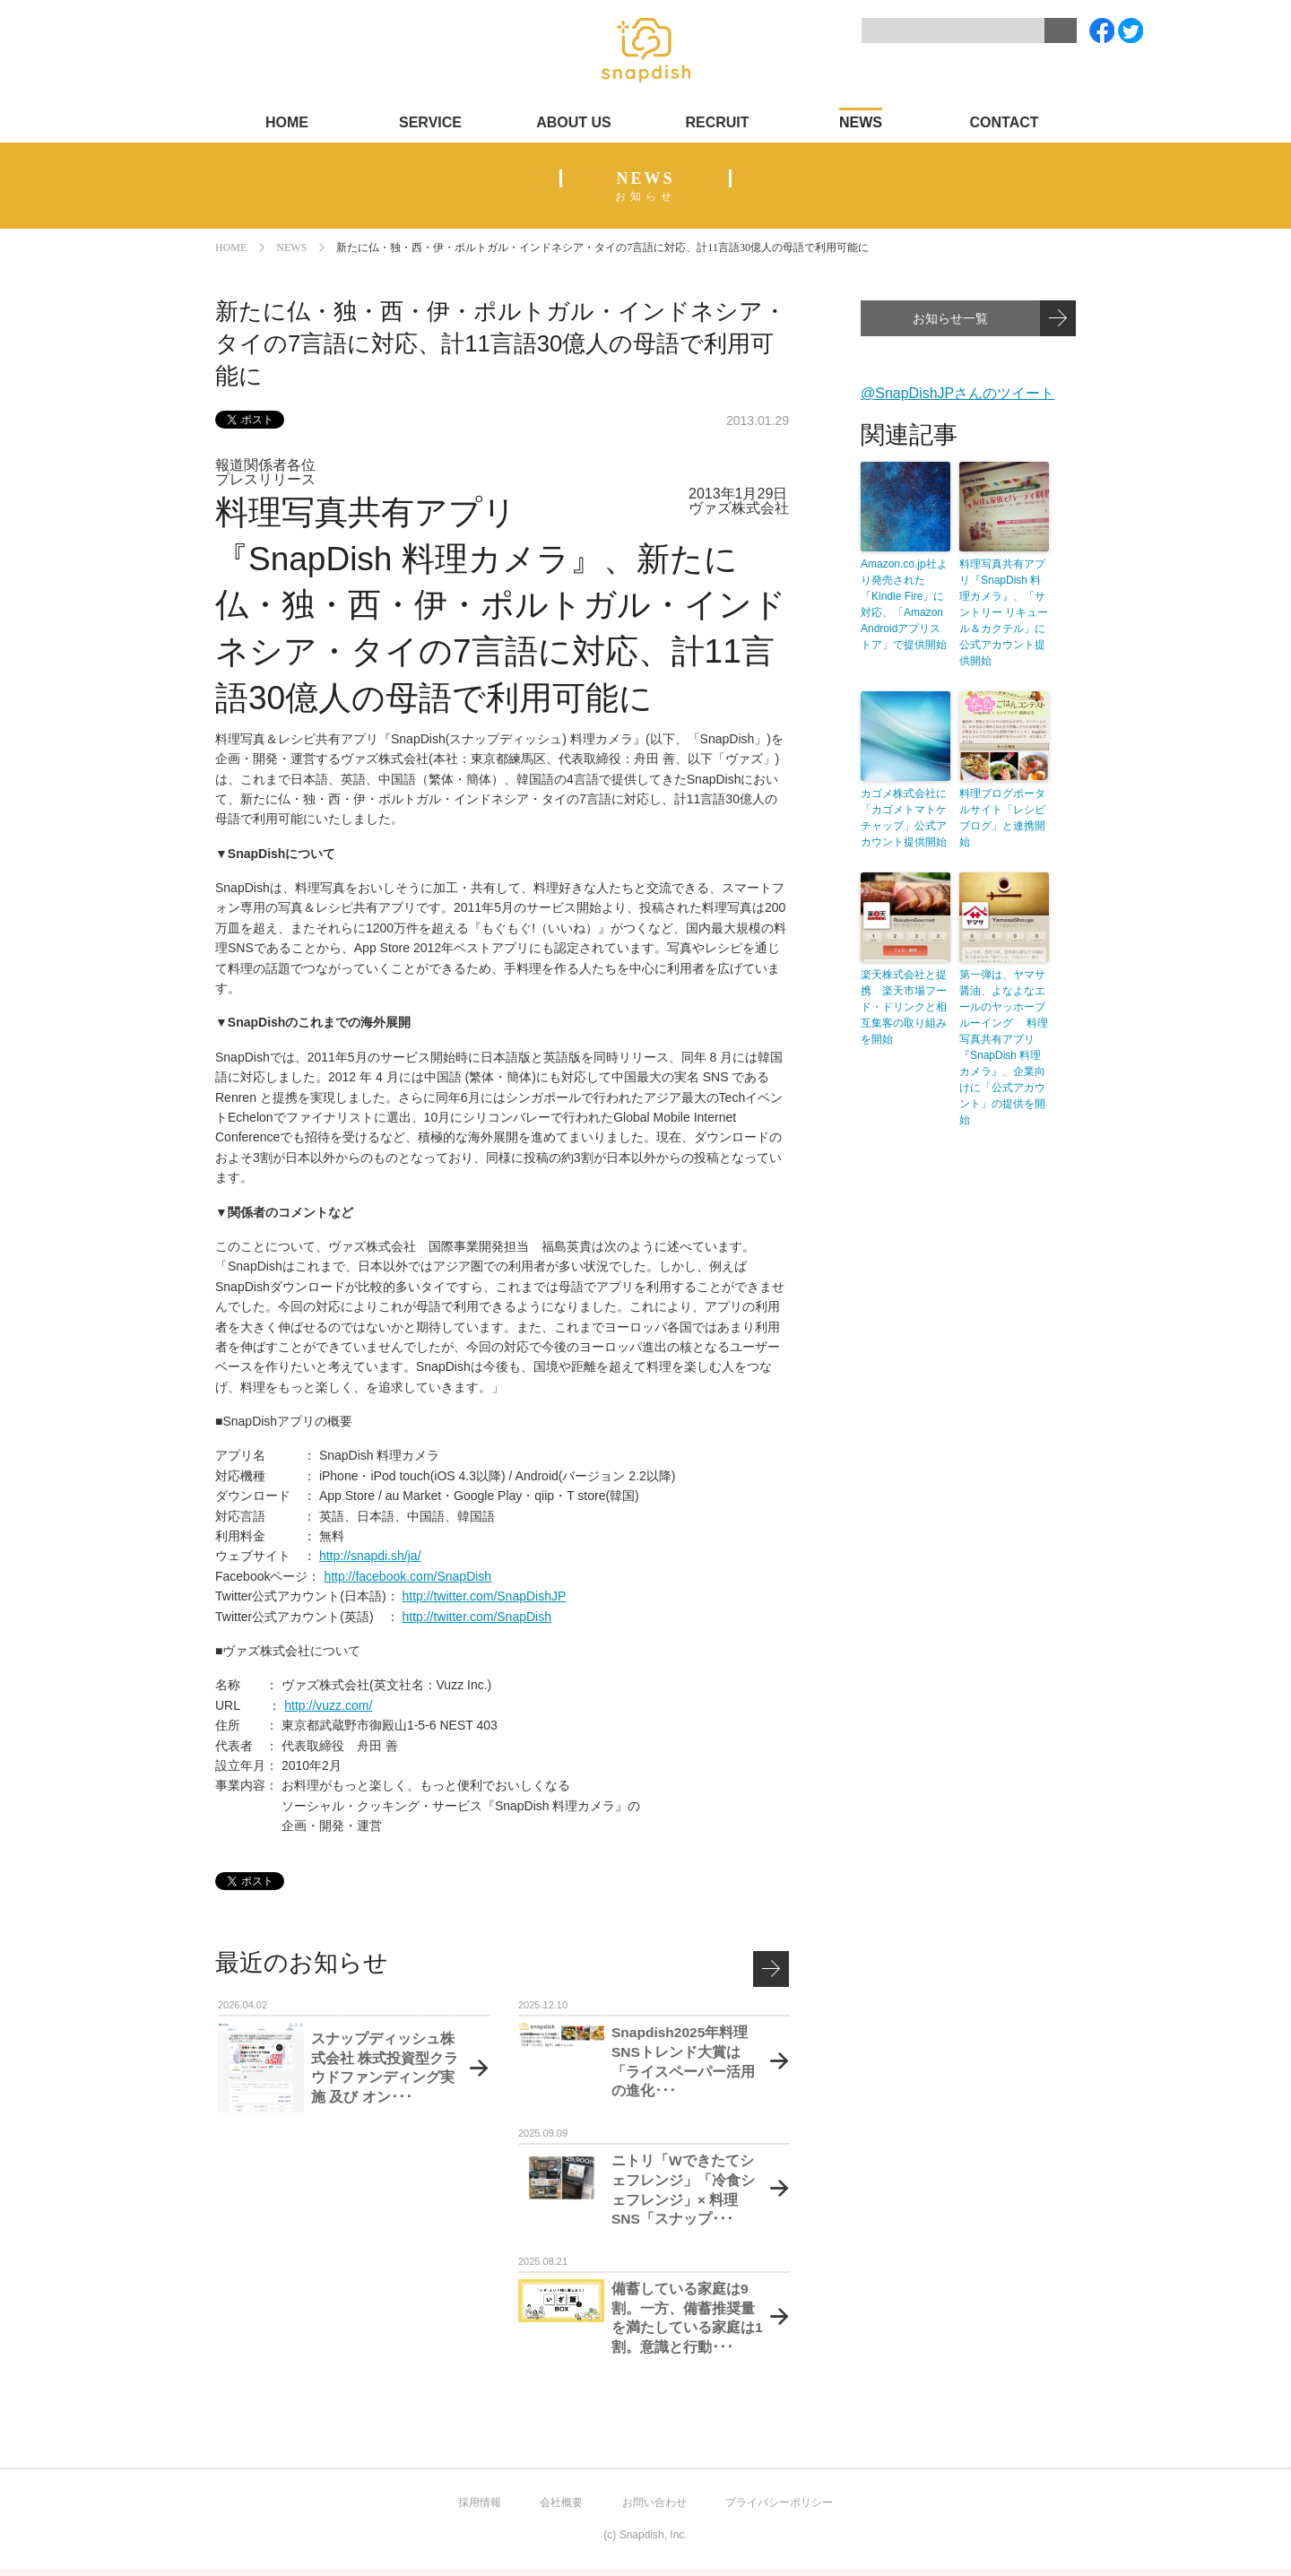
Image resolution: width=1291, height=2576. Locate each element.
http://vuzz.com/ (328, 1705)
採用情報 (479, 2502)
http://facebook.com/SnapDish (407, 1576)
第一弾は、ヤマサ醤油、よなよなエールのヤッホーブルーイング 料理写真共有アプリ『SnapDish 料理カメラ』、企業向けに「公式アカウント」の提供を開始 (1003, 1047)
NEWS (860, 122)
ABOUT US (573, 122)
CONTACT (1003, 122)
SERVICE (430, 122)
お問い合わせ (654, 2502)
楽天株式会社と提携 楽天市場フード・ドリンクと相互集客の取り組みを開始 (904, 1006)
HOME (286, 122)
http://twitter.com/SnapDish (476, 1616)
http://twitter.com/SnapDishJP (484, 1596)
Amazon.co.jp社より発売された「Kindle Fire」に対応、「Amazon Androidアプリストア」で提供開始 (904, 604)
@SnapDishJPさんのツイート (957, 393)
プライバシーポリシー (779, 2502)
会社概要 (561, 2502)
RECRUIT (717, 122)
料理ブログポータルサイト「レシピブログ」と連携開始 (1002, 817)
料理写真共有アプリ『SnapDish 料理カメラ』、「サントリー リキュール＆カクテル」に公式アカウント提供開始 (1003, 612)
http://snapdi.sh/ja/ (370, 1555)
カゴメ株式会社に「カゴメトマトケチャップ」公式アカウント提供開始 (904, 817)
